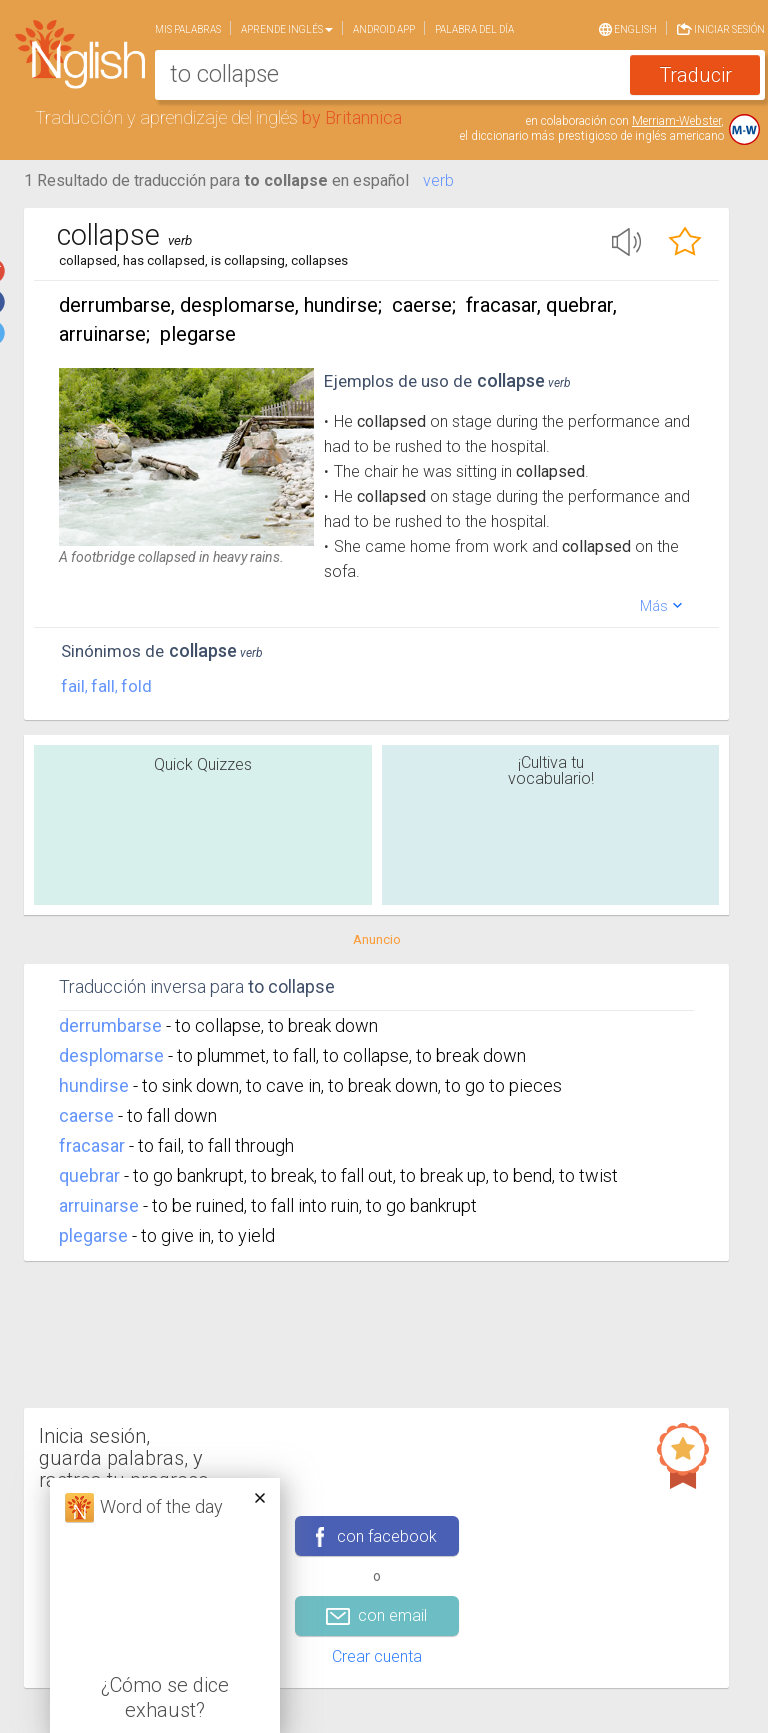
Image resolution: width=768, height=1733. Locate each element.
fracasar (92, 1145)
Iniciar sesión (721, 27)
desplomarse (111, 1055)
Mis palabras (188, 29)
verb (438, 180)
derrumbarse (110, 1025)
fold (136, 686)
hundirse (94, 1085)
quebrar (89, 1175)
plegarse (93, 1235)
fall (103, 686)
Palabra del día (474, 29)
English (628, 28)
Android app (384, 29)
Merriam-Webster (676, 121)
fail (73, 686)
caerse (86, 1115)
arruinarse (99, 1205)
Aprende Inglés (287, 29)
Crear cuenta (377, 1656)
